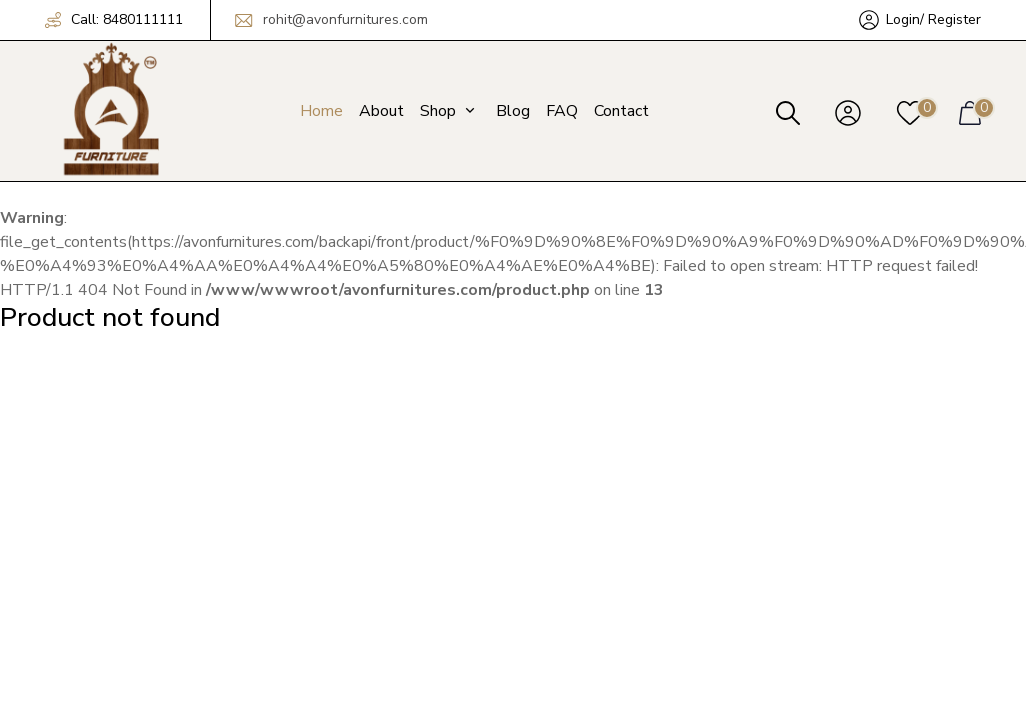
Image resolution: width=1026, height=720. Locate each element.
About (381, 111)
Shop (450, 111)
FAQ (562, 111)
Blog (513, 111)
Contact (621, 111)
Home (321, 111)
